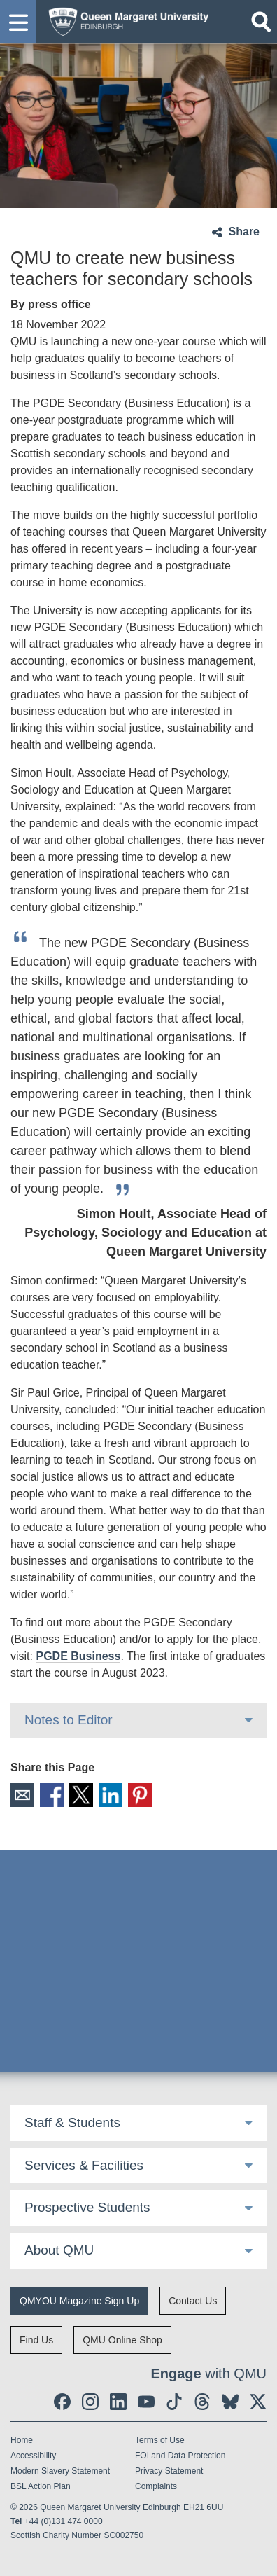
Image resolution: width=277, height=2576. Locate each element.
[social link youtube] (146, 2401)
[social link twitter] (258, 2401)
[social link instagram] (90, 2401)
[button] (18, 21)
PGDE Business (78, 1656)
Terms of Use (160, 2440)
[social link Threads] (202, 2401)
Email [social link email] (22, 1795)
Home (21, 2440)
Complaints (156, 2486)
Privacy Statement (169, 2471)
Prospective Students (87, 2207)
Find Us (36, 2340)
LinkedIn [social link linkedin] (110, 1795)
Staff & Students (72, 2122)
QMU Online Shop (122, 2340)
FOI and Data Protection (180, 2455)
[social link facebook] (62, 2401)
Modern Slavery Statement (60, 2471)
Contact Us (193, 2300)
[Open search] (261, 21)
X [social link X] (81, 1795)
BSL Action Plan (40, 2486)
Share (244, 231)
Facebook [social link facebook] (52, 1795)
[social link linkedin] (118, 2401)
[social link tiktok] (174, 2401)
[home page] (124, 20)
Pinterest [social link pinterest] (140, 1795)
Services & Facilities (83, 2165)
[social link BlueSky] (230, 2401)
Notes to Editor (68, 1719)
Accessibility (33, 2455)
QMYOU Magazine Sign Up (79, 2300)
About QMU (59, 2250)
